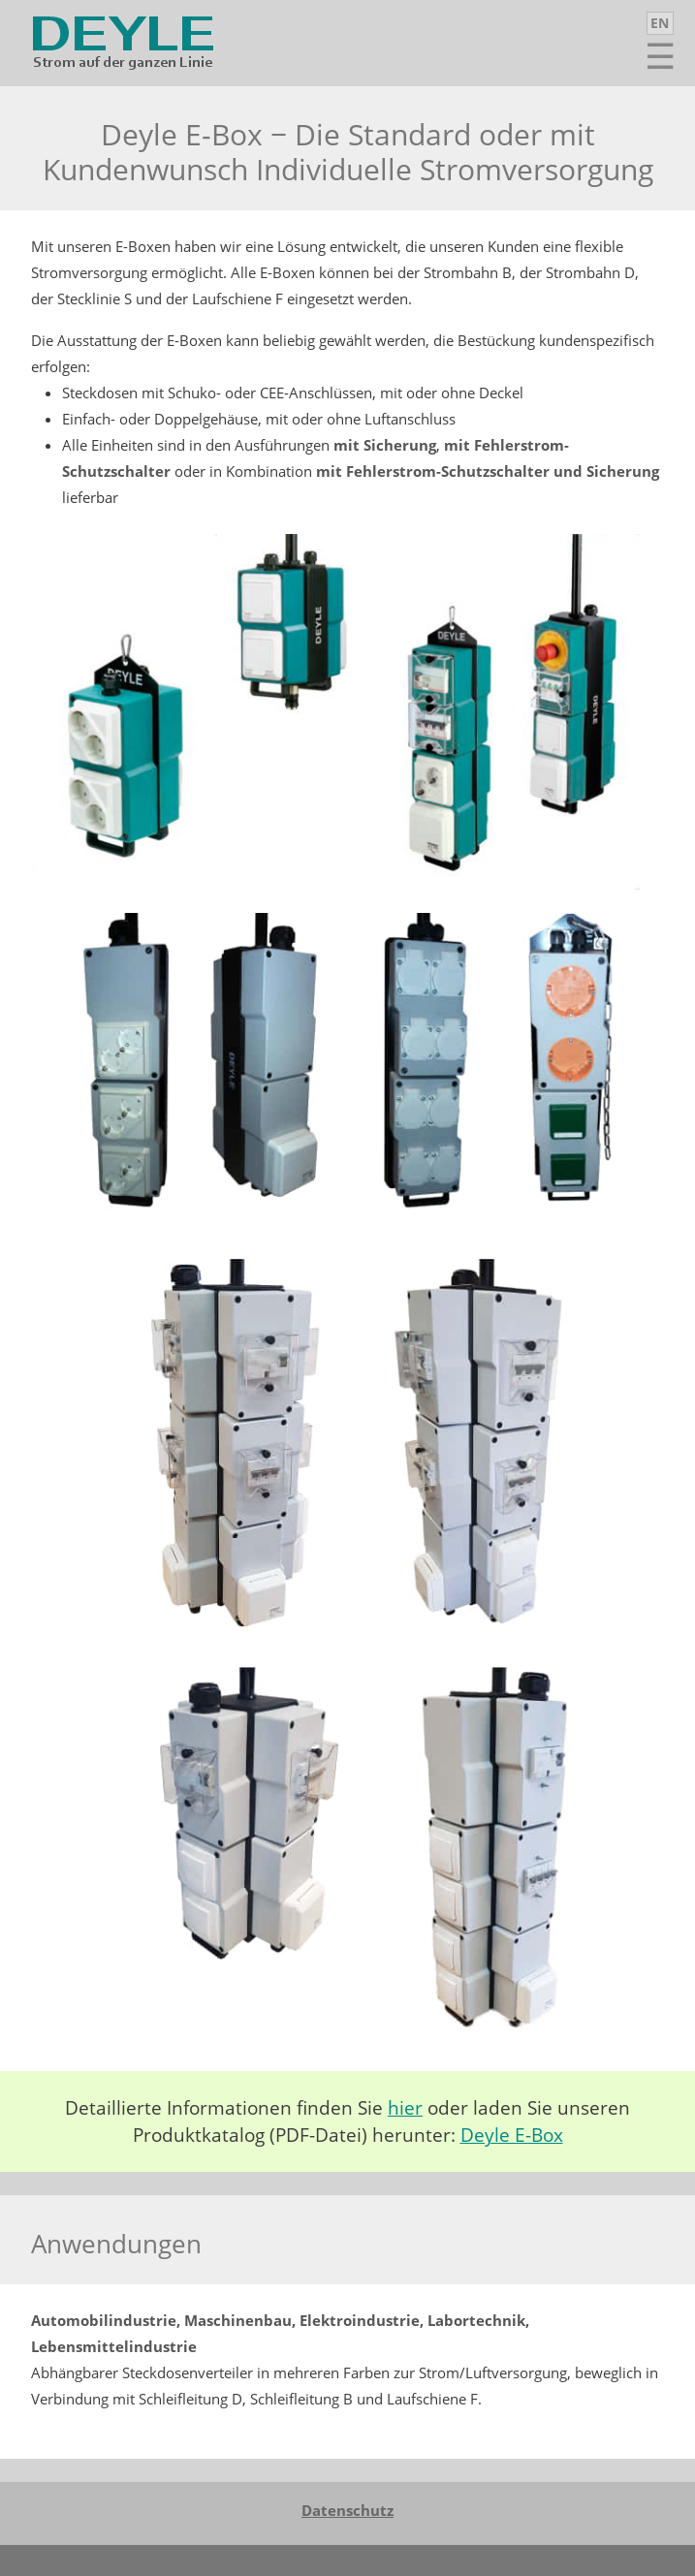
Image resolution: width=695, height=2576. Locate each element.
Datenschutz (347, 2510)
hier (405, 2107)
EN (659, 23)
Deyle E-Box (511, 2135)
